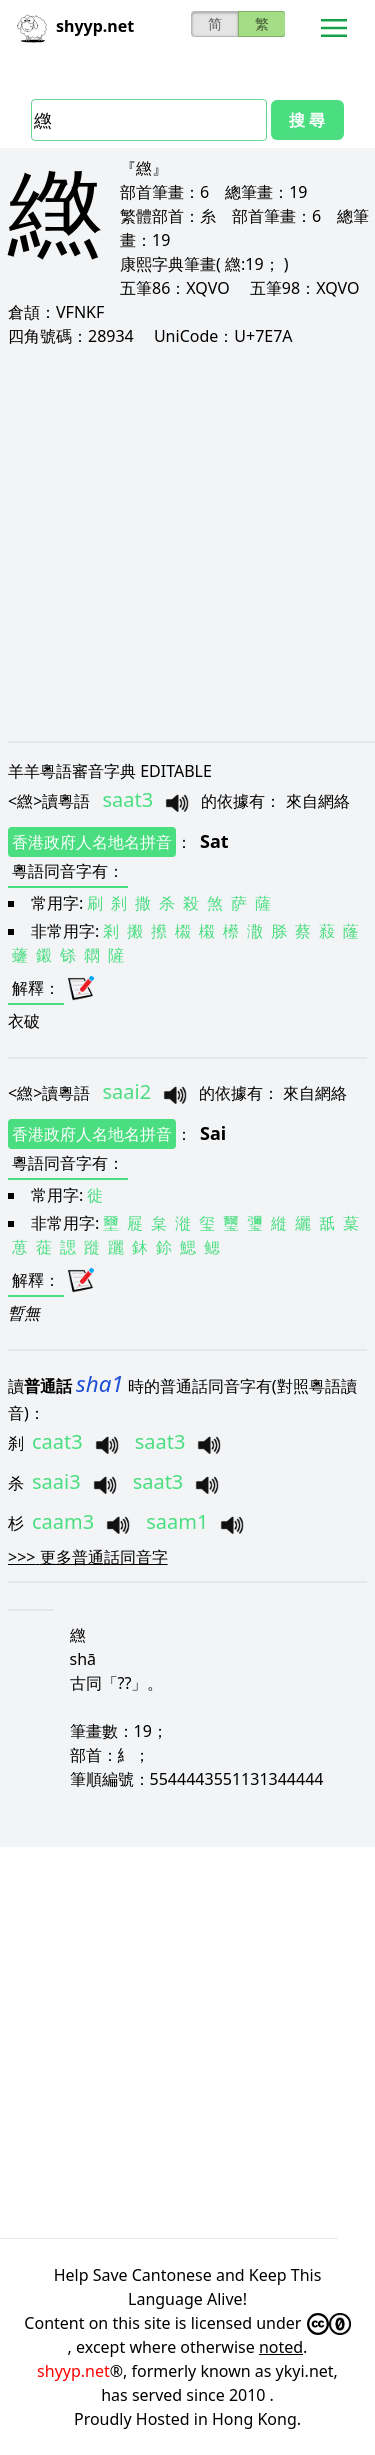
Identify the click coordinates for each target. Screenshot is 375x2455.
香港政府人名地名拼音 (92, 842)
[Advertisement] (187, 543)
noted (281, 2347)
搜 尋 (307, 120)
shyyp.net (73, 2371)
